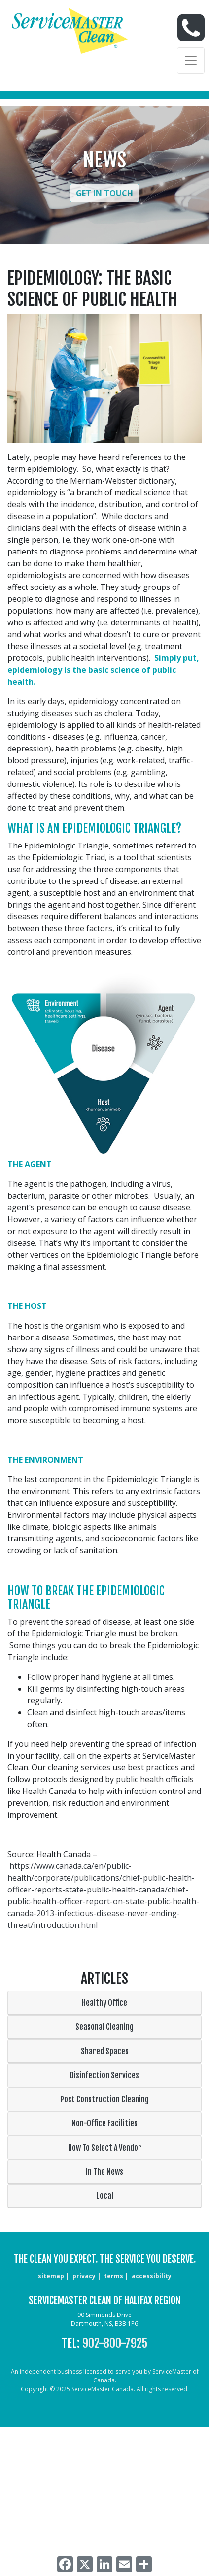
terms (113, 2276)
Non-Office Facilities (104, 2123)
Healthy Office (104, 2003)
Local (104, 2196)
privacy (84, 2276)
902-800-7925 (114, 2343)
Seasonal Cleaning (104, 2027)
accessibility (152, 2276)
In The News (104, 2172)
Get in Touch (104, 193)
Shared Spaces (105, 2051)
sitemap (51, 2276)
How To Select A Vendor (104, 2147)
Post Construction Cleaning (104, 2099)
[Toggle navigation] (191, 60)
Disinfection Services (104, 2075)
